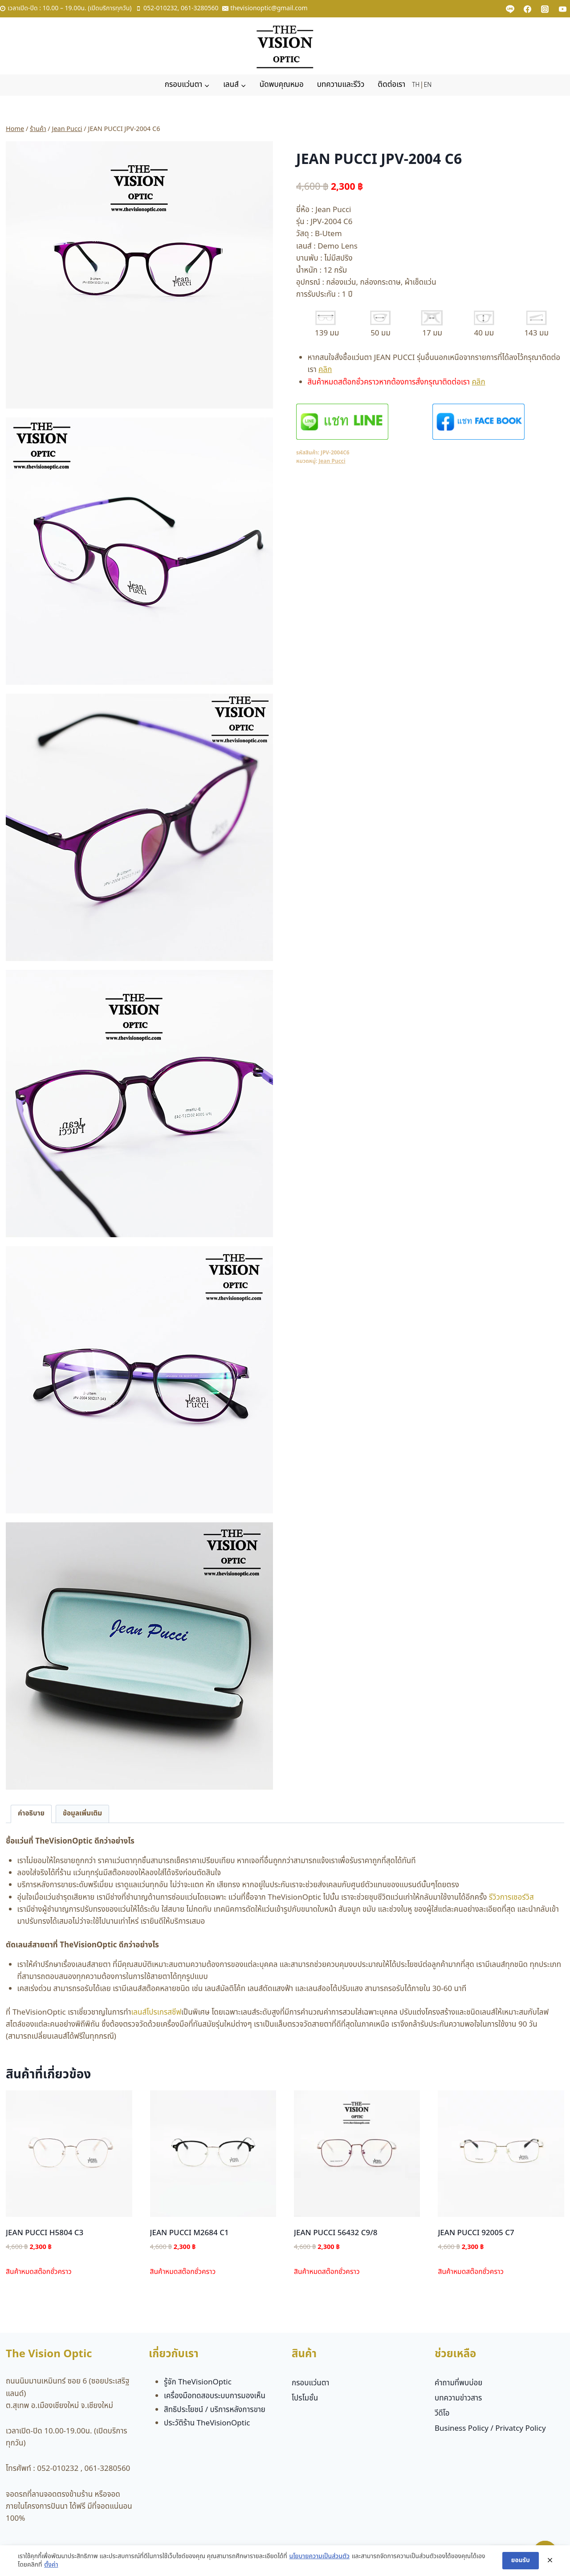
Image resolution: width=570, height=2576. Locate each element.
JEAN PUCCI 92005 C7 (476, 2233)
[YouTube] (562, 8)
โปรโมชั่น (305, 2398)
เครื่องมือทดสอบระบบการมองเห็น (214, 2396)
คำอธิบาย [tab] (31, 1813)
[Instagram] (545, 8)
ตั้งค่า (51, 2568)
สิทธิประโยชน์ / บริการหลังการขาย (214, 2410)
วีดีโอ (442, 2413)
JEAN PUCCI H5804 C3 (44, 2233)
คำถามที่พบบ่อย (458, 2383)
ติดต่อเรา (391, 84)
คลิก (325, 370)
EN (428, 85)
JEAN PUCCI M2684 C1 (189, 2233)
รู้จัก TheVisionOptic (198, 2382)
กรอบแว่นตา (311, 2383)
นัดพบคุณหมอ (282, 84)
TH (415, 85)
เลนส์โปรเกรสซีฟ (156, 2012)
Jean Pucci (331, 461)
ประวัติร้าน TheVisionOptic (207, 2423)
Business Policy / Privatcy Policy (490, 2428)
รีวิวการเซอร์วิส (511, 1897)
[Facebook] (527, 8)
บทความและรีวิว (341, 84)
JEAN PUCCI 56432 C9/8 (335, 2233)
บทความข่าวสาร (458, 2398)
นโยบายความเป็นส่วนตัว (319, 2560)
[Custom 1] (510, 8)
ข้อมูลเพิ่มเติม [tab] (82, 1813)
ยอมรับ (520, 2563)
